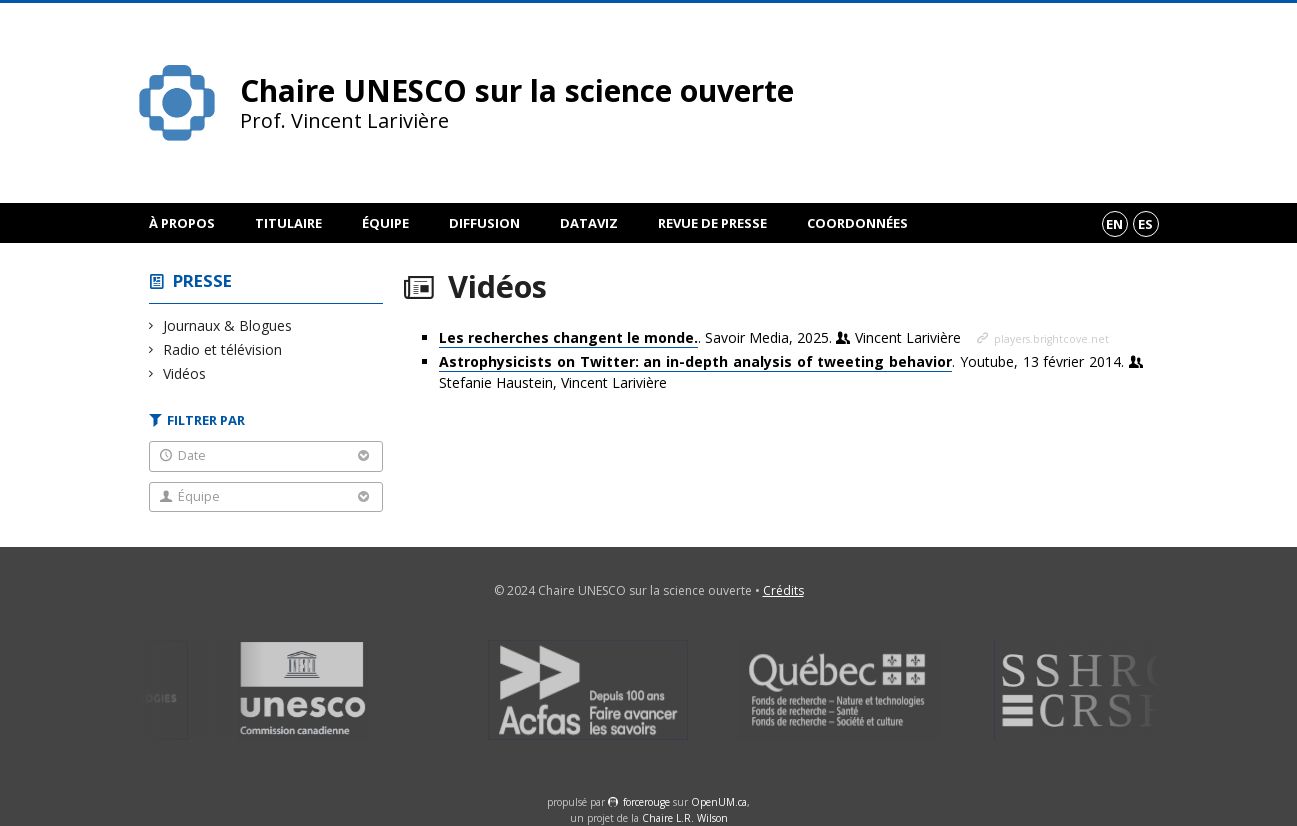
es (1145, 224)
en (1114, 224)
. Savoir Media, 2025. (702, 338)
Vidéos (185, 373)
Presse (202, 280)
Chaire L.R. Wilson (685, 818)
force (646, 802)
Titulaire (288, 223)
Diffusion (484, 223)
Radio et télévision (223, 349)
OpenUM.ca (719, 802)
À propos (182, 223)
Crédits (783, 590)
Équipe (385, 223)
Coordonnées (857, 223)
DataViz (589, 223)
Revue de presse (712, 223)
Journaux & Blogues (228, 325)
